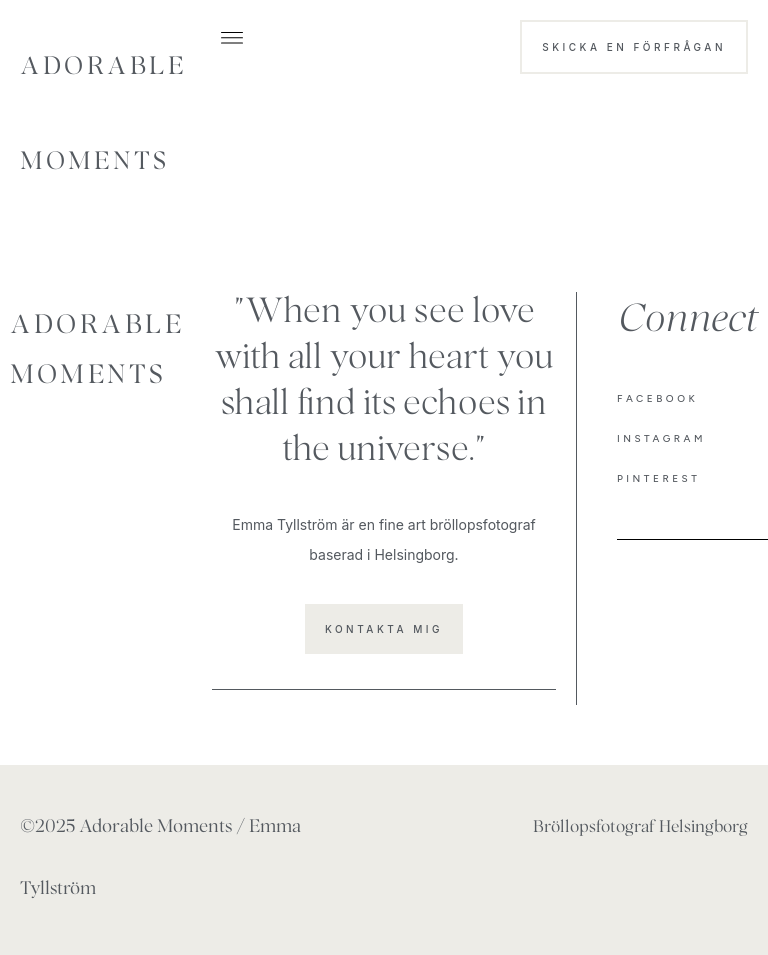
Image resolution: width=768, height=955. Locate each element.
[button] (232, 36)
